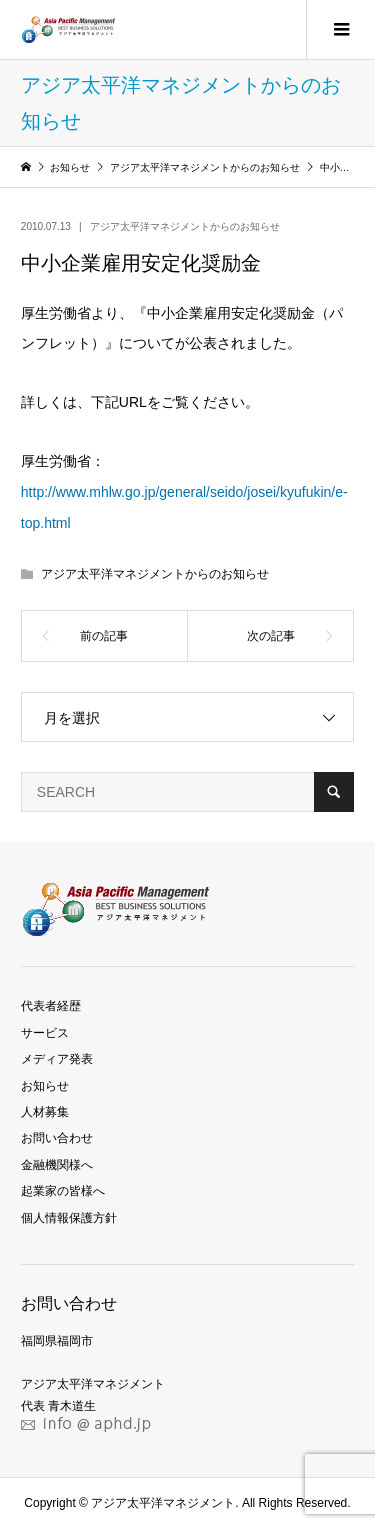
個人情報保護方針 (69, 1218)
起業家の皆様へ (63, 1191)
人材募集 (45, 1112)
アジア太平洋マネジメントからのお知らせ (185, 226)
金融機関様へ (57, 1165)
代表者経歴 (51, 1006)
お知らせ (45, 1086)
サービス (45, 1033)
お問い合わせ (57, 1138)
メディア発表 (57, 1059)
